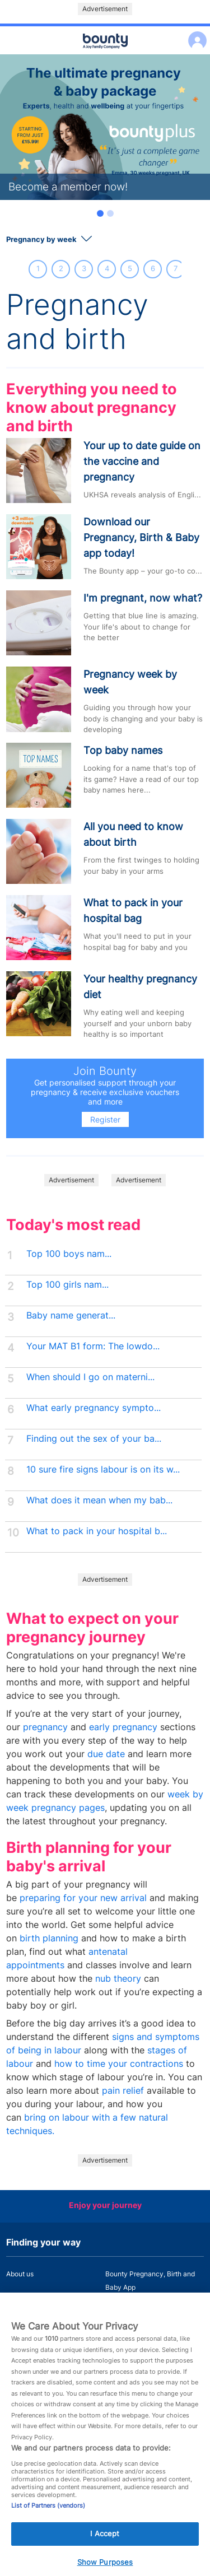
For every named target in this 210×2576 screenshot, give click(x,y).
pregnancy (45, 1727)
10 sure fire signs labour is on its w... (103, 1469)
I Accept (104, 2539)
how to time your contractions (118, 2063)
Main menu (105, 55)
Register (105, 1119)
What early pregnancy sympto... (93, 1408)
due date (106, 1754)
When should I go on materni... (90, 1377)
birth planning (49, 1938)
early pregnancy (123, 1727)
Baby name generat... (70, 1315)
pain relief (123, 2090)
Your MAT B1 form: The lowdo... (93, 1346)
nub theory (118, 1978)
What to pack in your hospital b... (96, 1531)
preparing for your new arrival (83, 1898)
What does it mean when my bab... (99, 1500)
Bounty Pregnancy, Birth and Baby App (150, 2280)
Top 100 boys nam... (68, 1254)
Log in (194, 33)
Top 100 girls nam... (67, 1284)
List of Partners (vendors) (48, 2511)
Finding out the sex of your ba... (93, 1438)
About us (20, 2274)
